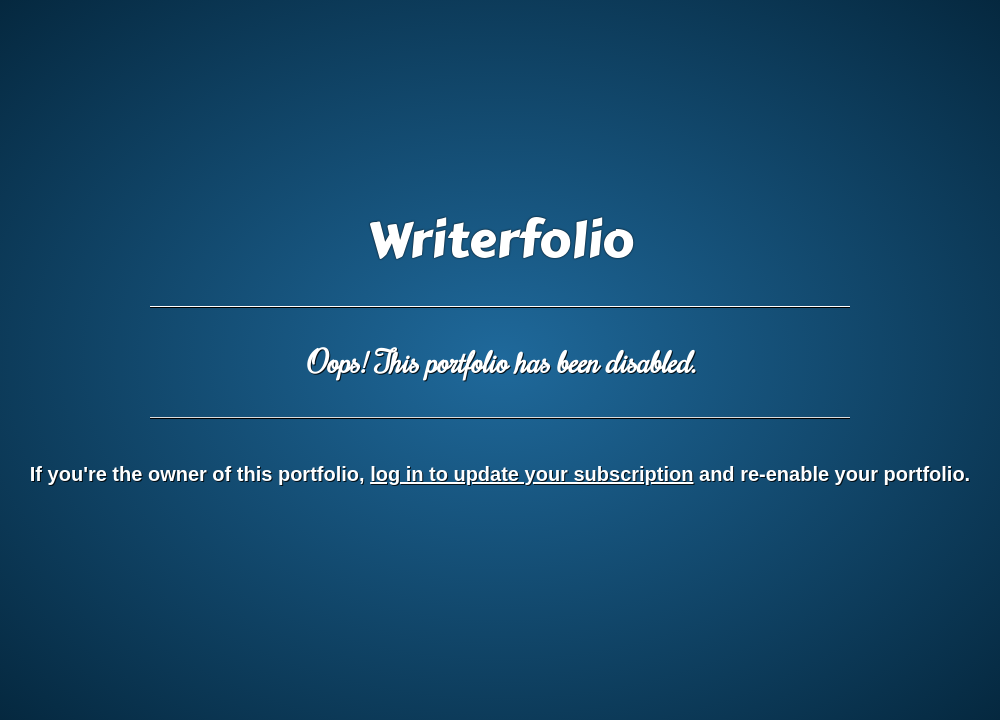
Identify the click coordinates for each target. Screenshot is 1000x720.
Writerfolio (500, 241)
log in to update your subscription (531, 474)
